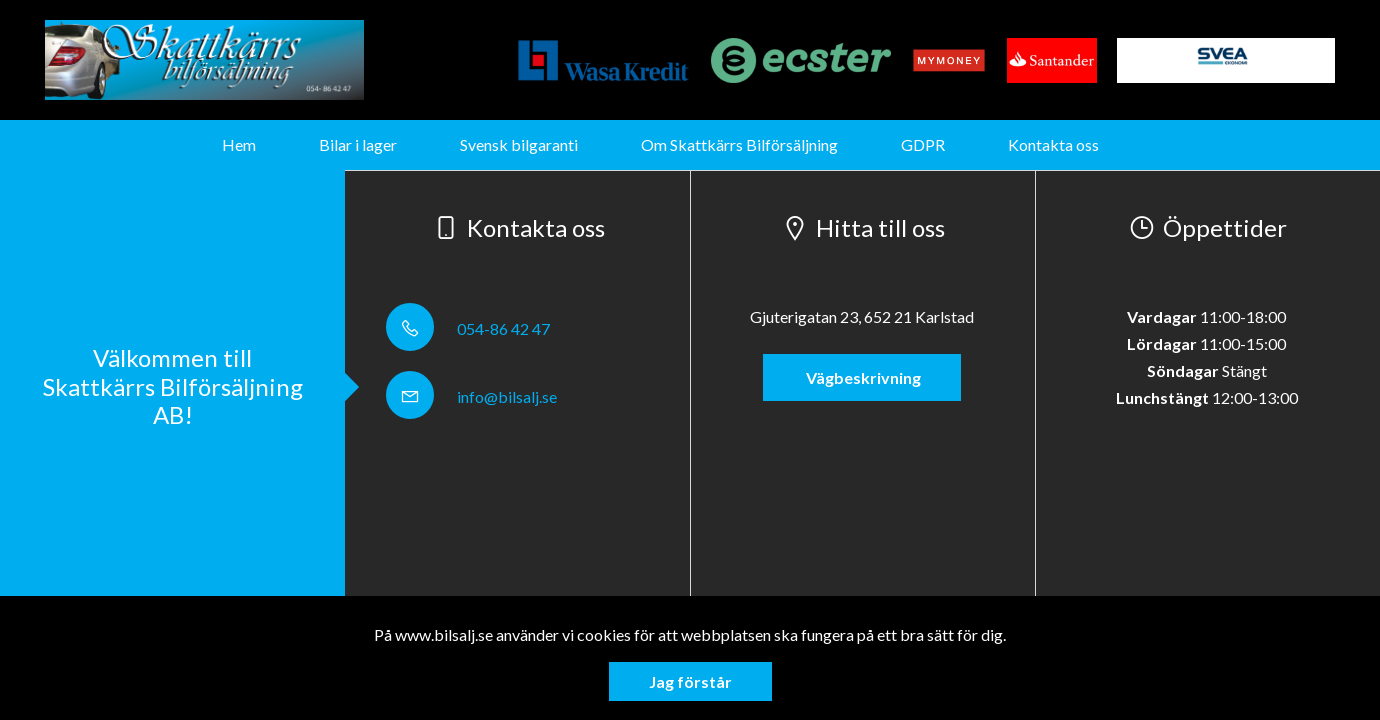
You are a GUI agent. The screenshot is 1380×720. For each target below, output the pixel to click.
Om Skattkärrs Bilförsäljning (739, 144)
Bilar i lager (358, 144)
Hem (239, 144)
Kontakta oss (1053, 144)
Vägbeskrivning (862, 377)
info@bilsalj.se (471, 396)
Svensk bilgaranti (519, 144)
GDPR (923, 144)
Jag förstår (690, 681)
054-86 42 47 (468, 328)
